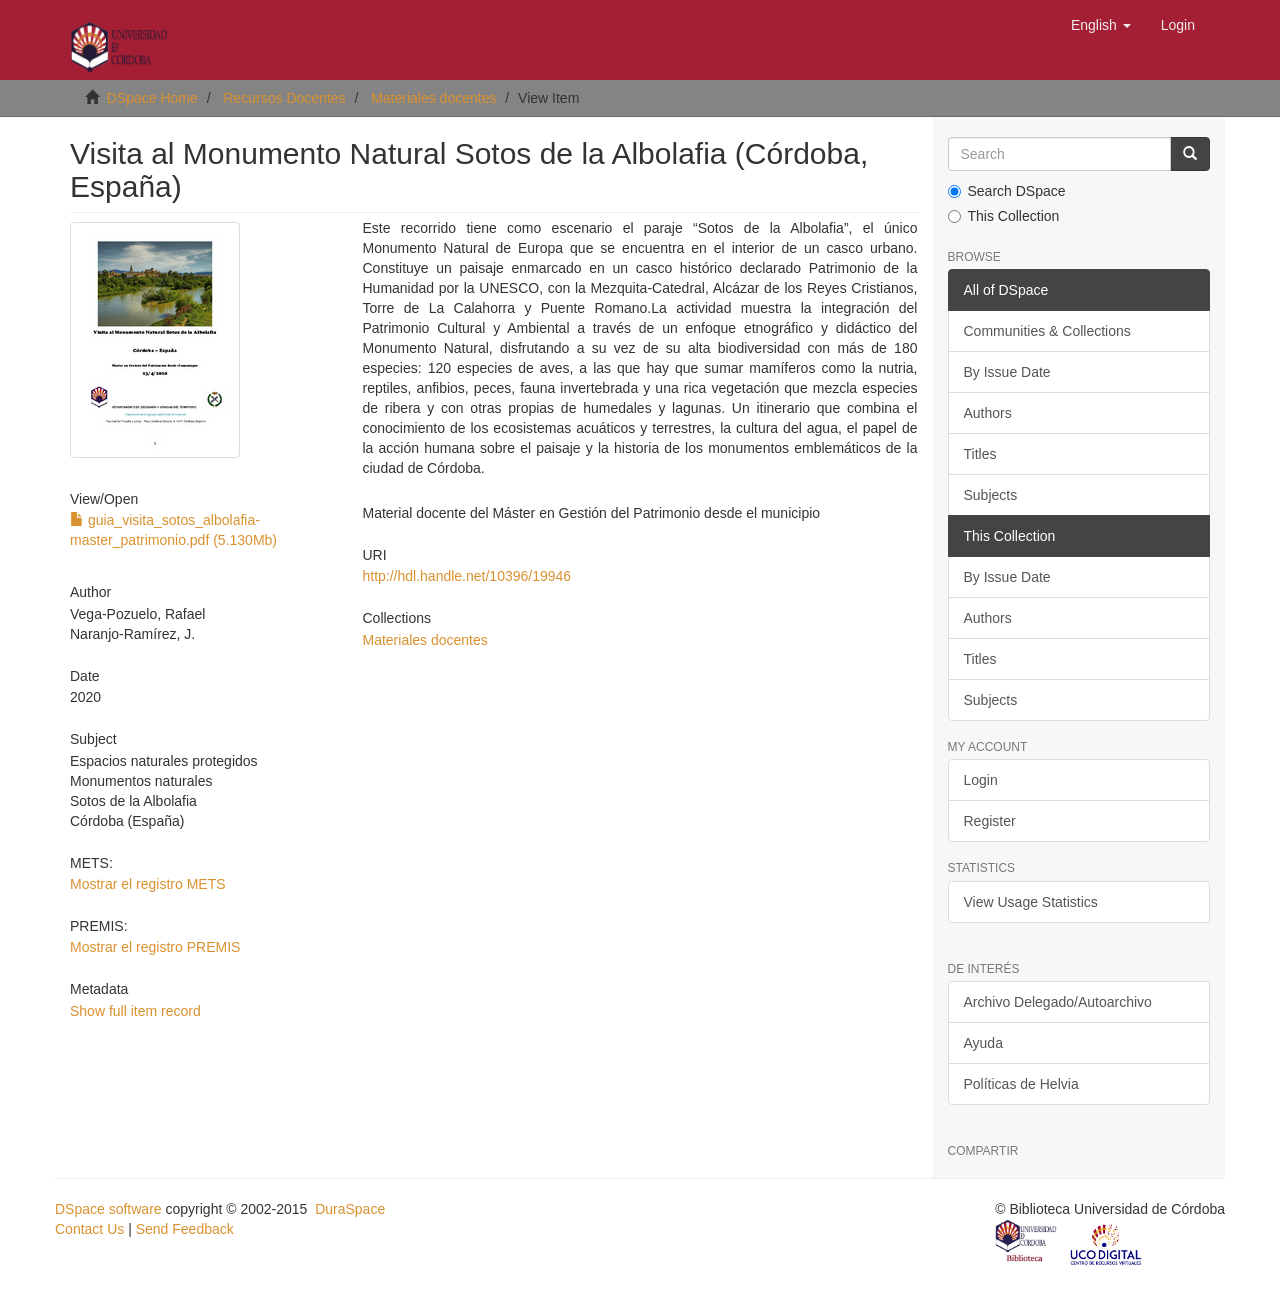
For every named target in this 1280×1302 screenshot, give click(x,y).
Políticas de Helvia (1021, 1084)
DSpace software (108, 1209)
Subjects (991, 495)
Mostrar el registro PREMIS (155, 947)
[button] (1101, 25)
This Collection (1004, 216)
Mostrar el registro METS (148, 884)
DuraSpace (350, 1209)
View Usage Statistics (1031, 902)
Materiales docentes (433, 98)
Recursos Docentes (284, 98)
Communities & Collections (1047, 331)
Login (981, 780)
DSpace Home (152, 98)
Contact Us (89, 1229)
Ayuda (983, 1043)
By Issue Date (1007, 372)
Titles (980, 454)
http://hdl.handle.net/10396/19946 (466, 576)
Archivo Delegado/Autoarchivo (1058, 1002)
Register (990, 821)
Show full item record (135, 1011)
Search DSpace (1007, 191)
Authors (988, 413)
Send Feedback (185, 1229)
